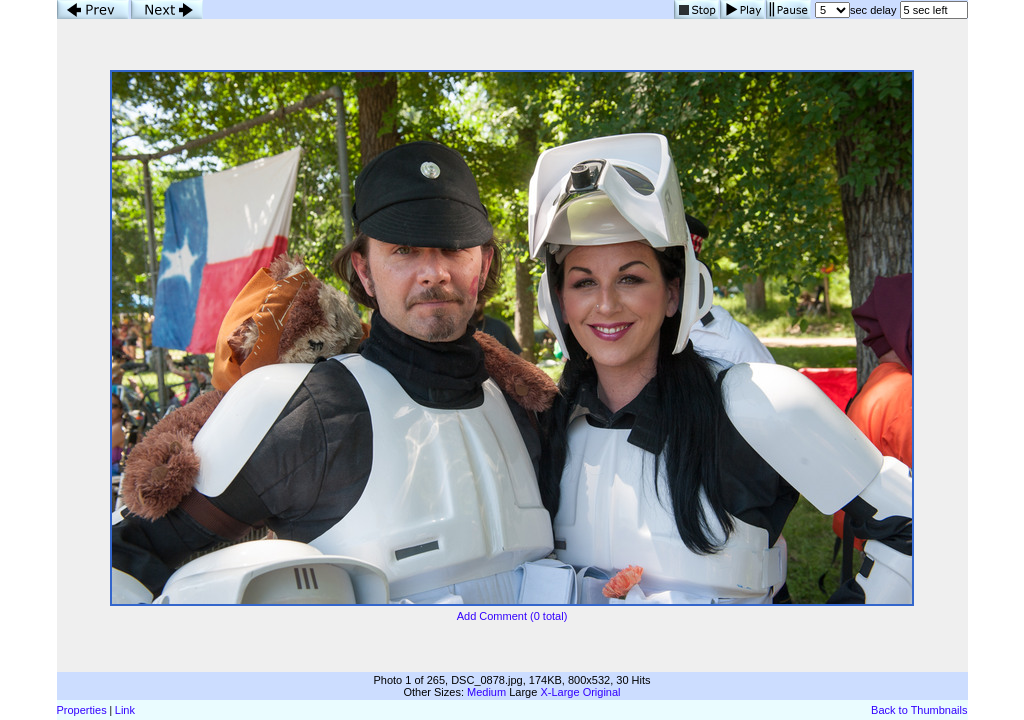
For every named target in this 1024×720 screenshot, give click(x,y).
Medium (486, 692)
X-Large (559, 692)
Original (602, 692)
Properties (82, 710)
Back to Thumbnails (919, 710)
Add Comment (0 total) (512, 616)
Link (125, 710)
